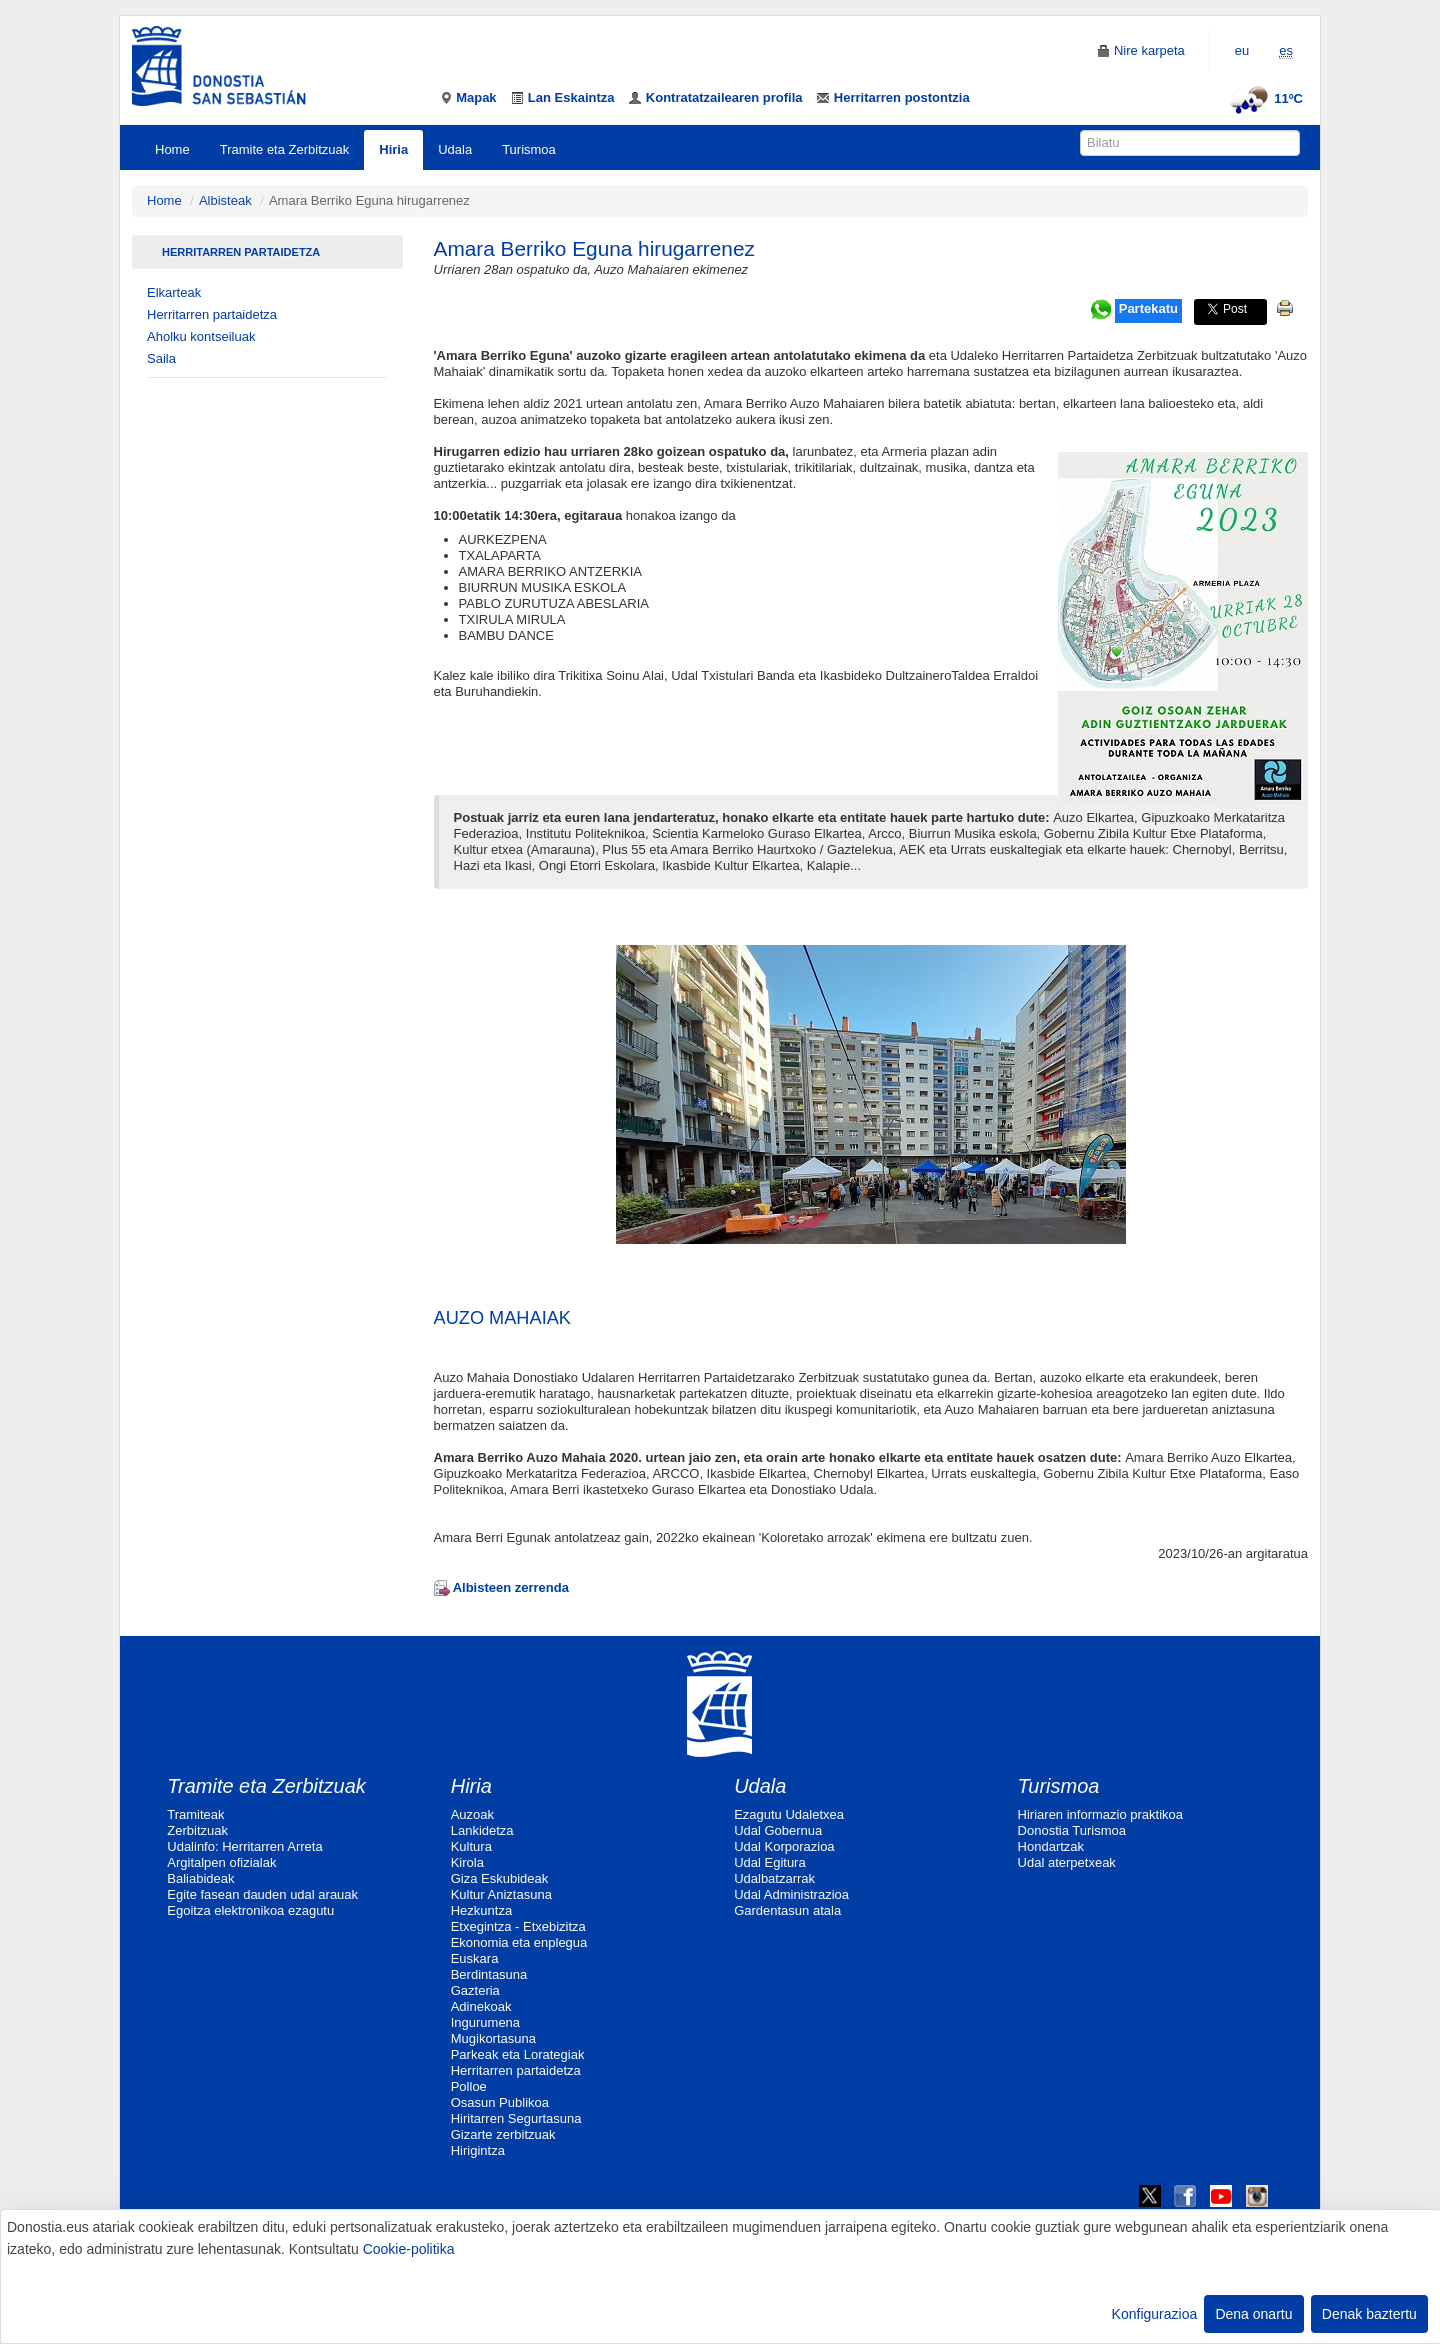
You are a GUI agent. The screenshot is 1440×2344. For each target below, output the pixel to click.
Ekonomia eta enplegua (519, 1942)
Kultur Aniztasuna (501, 1894)
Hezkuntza (481, 1910)
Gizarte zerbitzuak (503, 2134)
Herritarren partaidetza (241, 252)
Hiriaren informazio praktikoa (1100, 1814)
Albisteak (225, 200)
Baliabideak (200, 1878)
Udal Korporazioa (784, 1846)
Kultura (471, 1846)
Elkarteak (174, 292)
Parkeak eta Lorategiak (518, 2054)
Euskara (475, 1958)
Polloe (469, 2086)
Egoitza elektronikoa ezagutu (250, 1910)
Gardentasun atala (787, 1910)
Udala (455, 149)
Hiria (393, 149)
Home (172, 149)
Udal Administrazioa (791, 1894)
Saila (161, 358)
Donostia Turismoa (1072, 1830)
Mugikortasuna (493, 2038)
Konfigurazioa (1155, 2314)
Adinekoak (481, 2006)
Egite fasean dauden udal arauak (262, 1894)
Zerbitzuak (197, 1830)
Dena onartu (1253, 2314)
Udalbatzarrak (774, 1878)
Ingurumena (485, 2022)
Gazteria (475, 1990)
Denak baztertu (1369, 2314)
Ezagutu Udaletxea (789, 1814)
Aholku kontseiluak (201, 336)
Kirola (467, 1862)
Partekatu (1148, 308)
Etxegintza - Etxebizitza (518, 1926)
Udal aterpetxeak (1067, 1862)
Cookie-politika (409, 2249)
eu (1242, 50)
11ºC (1263, 98)
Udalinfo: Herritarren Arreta (244, 1846)
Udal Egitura (770, 1862)
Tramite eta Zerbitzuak (285, 149)
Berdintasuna (489, 1974)
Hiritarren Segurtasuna (516, 2118)
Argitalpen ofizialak (221, 1862)
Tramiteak (195, 1814)
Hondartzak (1051, 1846)
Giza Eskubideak (500, 1878)
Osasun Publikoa (500, 2102)
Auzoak (472, 1814)
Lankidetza (482, 1830)
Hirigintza (478, 2150)
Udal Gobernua (778, 1830)
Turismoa (529, 149)
